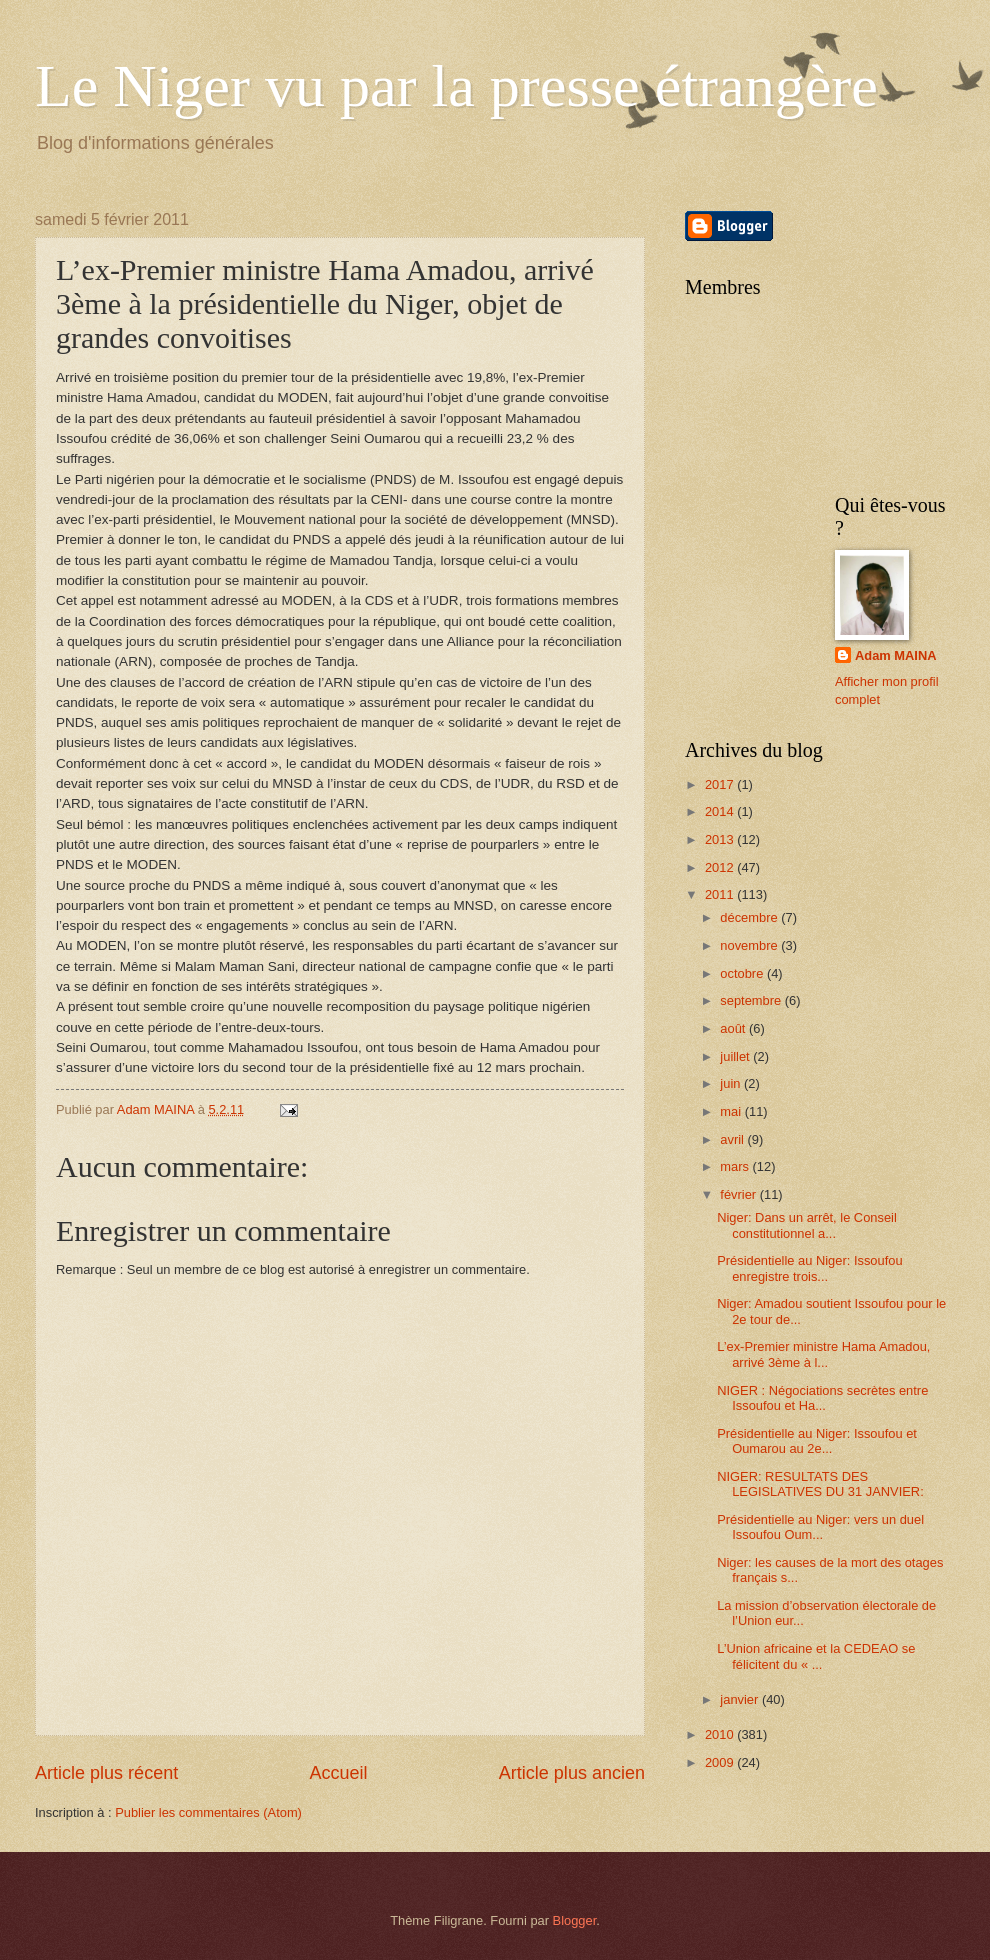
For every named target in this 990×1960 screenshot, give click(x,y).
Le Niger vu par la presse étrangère (456, 86)
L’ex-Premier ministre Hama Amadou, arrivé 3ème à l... (823, 1354)
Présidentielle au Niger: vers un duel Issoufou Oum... (820, 1527)
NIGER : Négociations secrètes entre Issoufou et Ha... (822, 1398)
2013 (721, 839)
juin (732, 1083)
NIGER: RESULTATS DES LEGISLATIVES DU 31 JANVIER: (820, 1484)
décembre (750, 917)
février (739, 1194)
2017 (721, 784)
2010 (721, 1734)
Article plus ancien (572, 1773)
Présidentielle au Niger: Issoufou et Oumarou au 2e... (817, 1441)
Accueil (338, 1773)
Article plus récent (106, 1773)
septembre (752, 1000)
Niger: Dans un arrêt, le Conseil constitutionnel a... (807, 1225)
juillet (736, 1056)
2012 (721, 867)
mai (732, 1111)
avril (733, 1139)
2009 (721, 1762)
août (734, 1028)
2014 (721, 811)
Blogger (575, 1920)
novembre (750, 945)
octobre (743, 973)
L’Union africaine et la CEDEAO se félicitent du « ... (816, 1656)
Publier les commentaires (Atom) (208, 1812)
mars (736, 1166)
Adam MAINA (896, 655)
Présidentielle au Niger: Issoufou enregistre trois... (809, 1268)
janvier (741, 1699)
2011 (721, 894)
